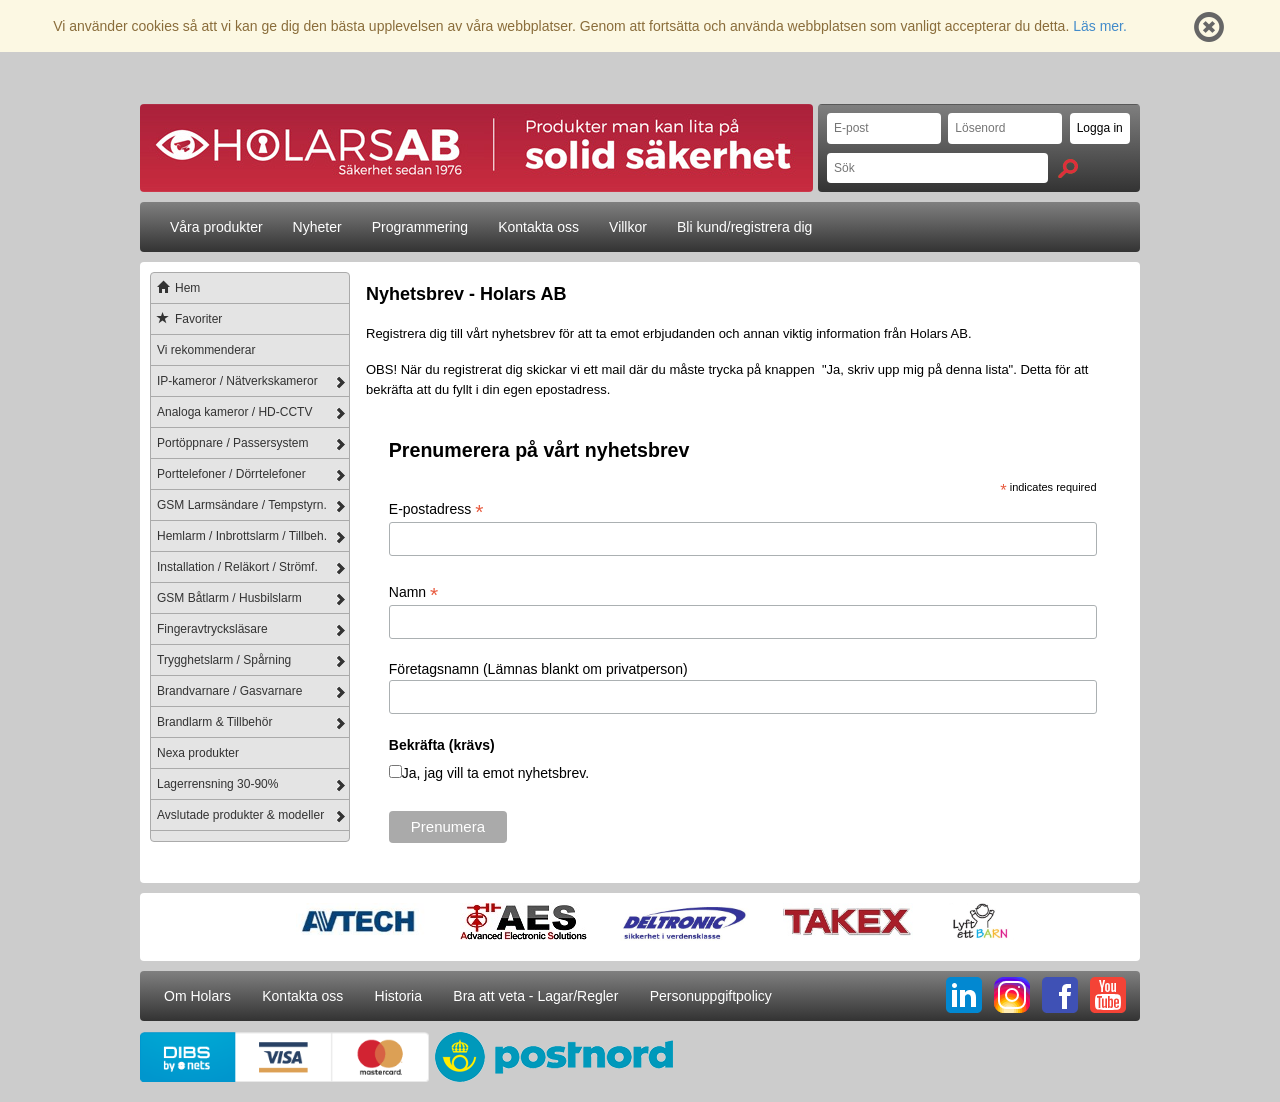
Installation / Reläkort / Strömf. (237, 567)
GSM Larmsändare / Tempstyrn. (242, 505)
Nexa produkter (198, 753)
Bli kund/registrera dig (744, 227)
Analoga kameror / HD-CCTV (234, 412)
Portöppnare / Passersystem (232, 443)
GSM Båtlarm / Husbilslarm (229, 598)
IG (1012, 995)
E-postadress (436, 509)
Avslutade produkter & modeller (240, 815)
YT (1108, 995)
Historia (398, 996)
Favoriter (186, 319)
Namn (413, 592)
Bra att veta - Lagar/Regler (535, 996)
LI (964, 995)
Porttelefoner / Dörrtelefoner (231, 474)
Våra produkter (216, 227)
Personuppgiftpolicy (711, 996)
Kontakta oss (538, 227)
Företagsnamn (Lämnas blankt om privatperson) (538, 669)
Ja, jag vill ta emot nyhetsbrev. (495, 773)
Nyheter (317, 227)
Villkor (628, 227)
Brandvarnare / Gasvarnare (229, 691)
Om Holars (197, 996)
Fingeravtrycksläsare (212, 629)
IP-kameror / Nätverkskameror (237, 381)
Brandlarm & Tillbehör (214, 722)
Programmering (420, 227)
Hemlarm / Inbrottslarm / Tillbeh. (242, 536)
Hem (175, 288)
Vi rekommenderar (206, 350)
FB (1060, 995)
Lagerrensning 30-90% (217, 784)
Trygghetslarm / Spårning (224, 660)
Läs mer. (1100, 26)
